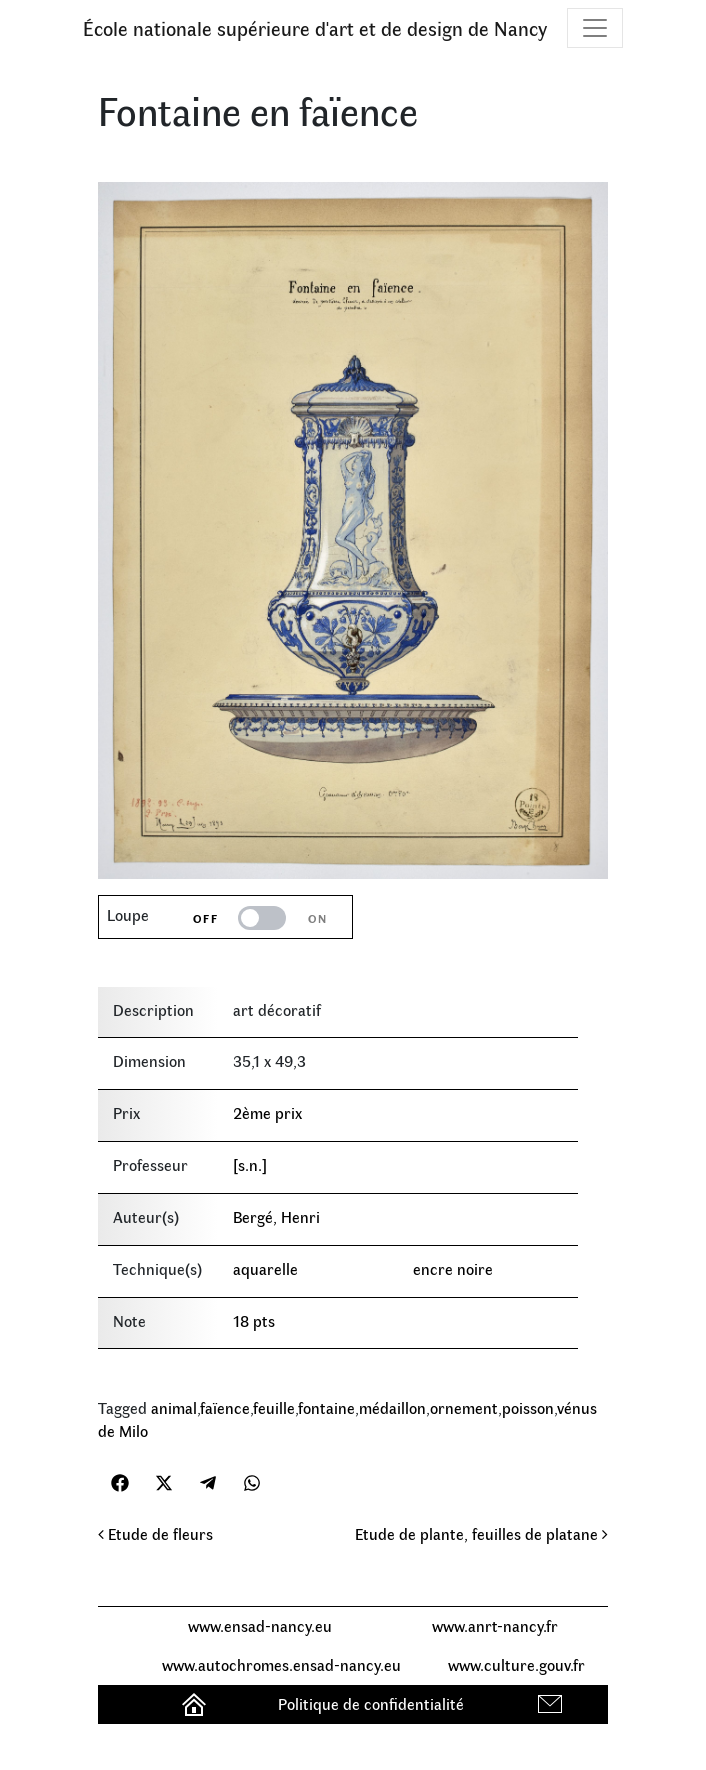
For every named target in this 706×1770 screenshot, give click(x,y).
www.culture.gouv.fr (516, 1664)
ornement (464, 1407)
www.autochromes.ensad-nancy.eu (281, 1664)
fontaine (326, 1407)
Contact (552, 1703)
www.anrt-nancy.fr (495, 1625)
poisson (528, 1407)
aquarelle (265, 1268)
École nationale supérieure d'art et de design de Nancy (315, 27)
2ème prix (267, 1112)
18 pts (254, 1320)
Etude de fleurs (155, 1533)
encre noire (453, 1268)
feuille (274, 1407)
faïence (225, 1407)
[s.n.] (250, 1164)
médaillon (392, 1407)
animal (174, 1407)
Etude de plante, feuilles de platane (481, 1533)
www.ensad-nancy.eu (260, 1625)
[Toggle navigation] (595, 28)
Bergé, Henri (276, 1216)
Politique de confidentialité (371, 1703)
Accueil (196, 1703)
